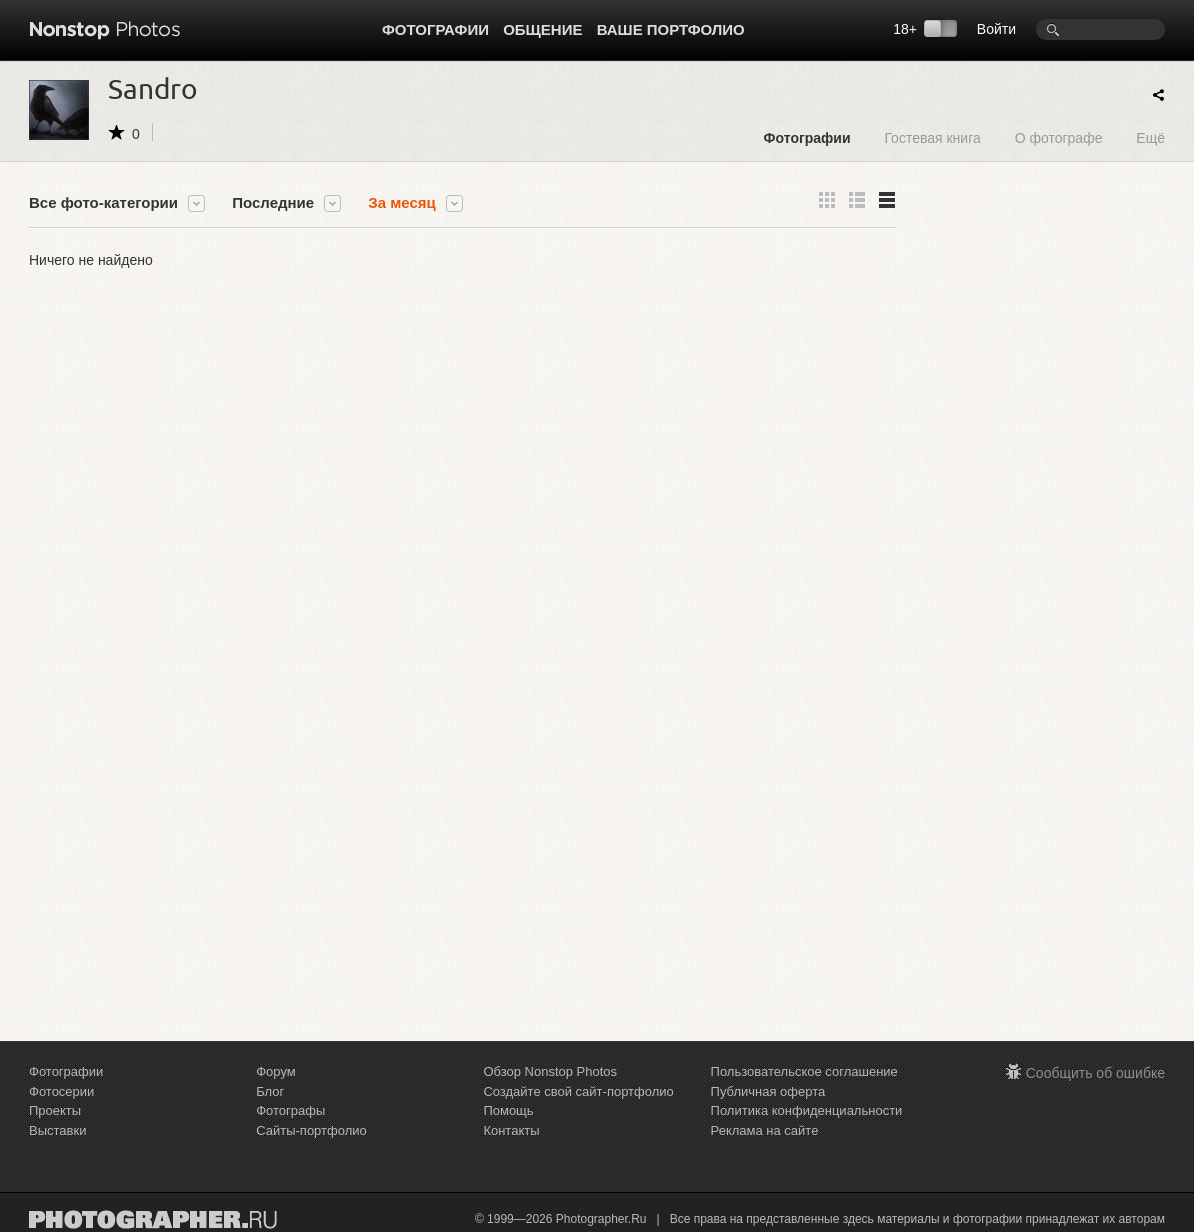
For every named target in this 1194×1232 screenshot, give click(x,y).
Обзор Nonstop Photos (550, 1071)
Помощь (508, 1110)
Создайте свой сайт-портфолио (578, 1091)
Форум (276, 1071)
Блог (270, 1091)
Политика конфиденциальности (807, 1110)
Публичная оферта (768, 1091)
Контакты (511, 1130)
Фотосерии (61, 1091)
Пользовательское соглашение (804, 1071)
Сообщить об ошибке (1095, 1073)
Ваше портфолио (671, 29)
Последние (273, 203)
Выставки (57, 1130)
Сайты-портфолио (311, 1130)
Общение (542, 29)
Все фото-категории (103, 203)
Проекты (55, 1110)
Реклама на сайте (765, 1130)
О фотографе (1059, 137)
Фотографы (290, 1110)
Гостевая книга (932, 137)
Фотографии (435, 29)
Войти (996, 29)
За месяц (401, 203)
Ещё (1150, 137)
